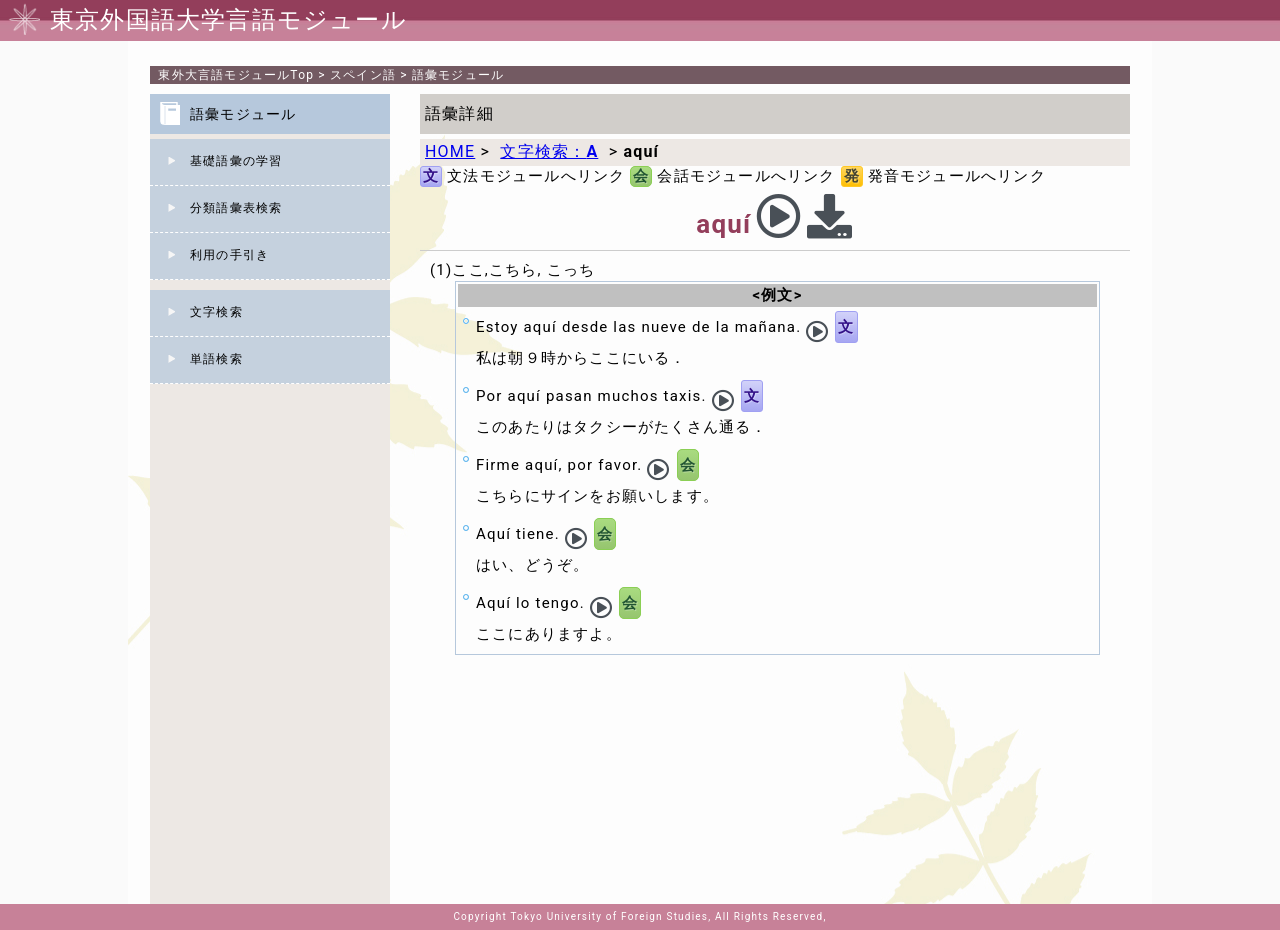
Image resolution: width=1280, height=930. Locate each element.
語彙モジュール (458, 75)
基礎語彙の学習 (236, 161)
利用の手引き (229, 255)
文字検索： (549, 151)
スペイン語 (363, 75)
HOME (450, 151)
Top (236, 75)
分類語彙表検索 (236, 208)
